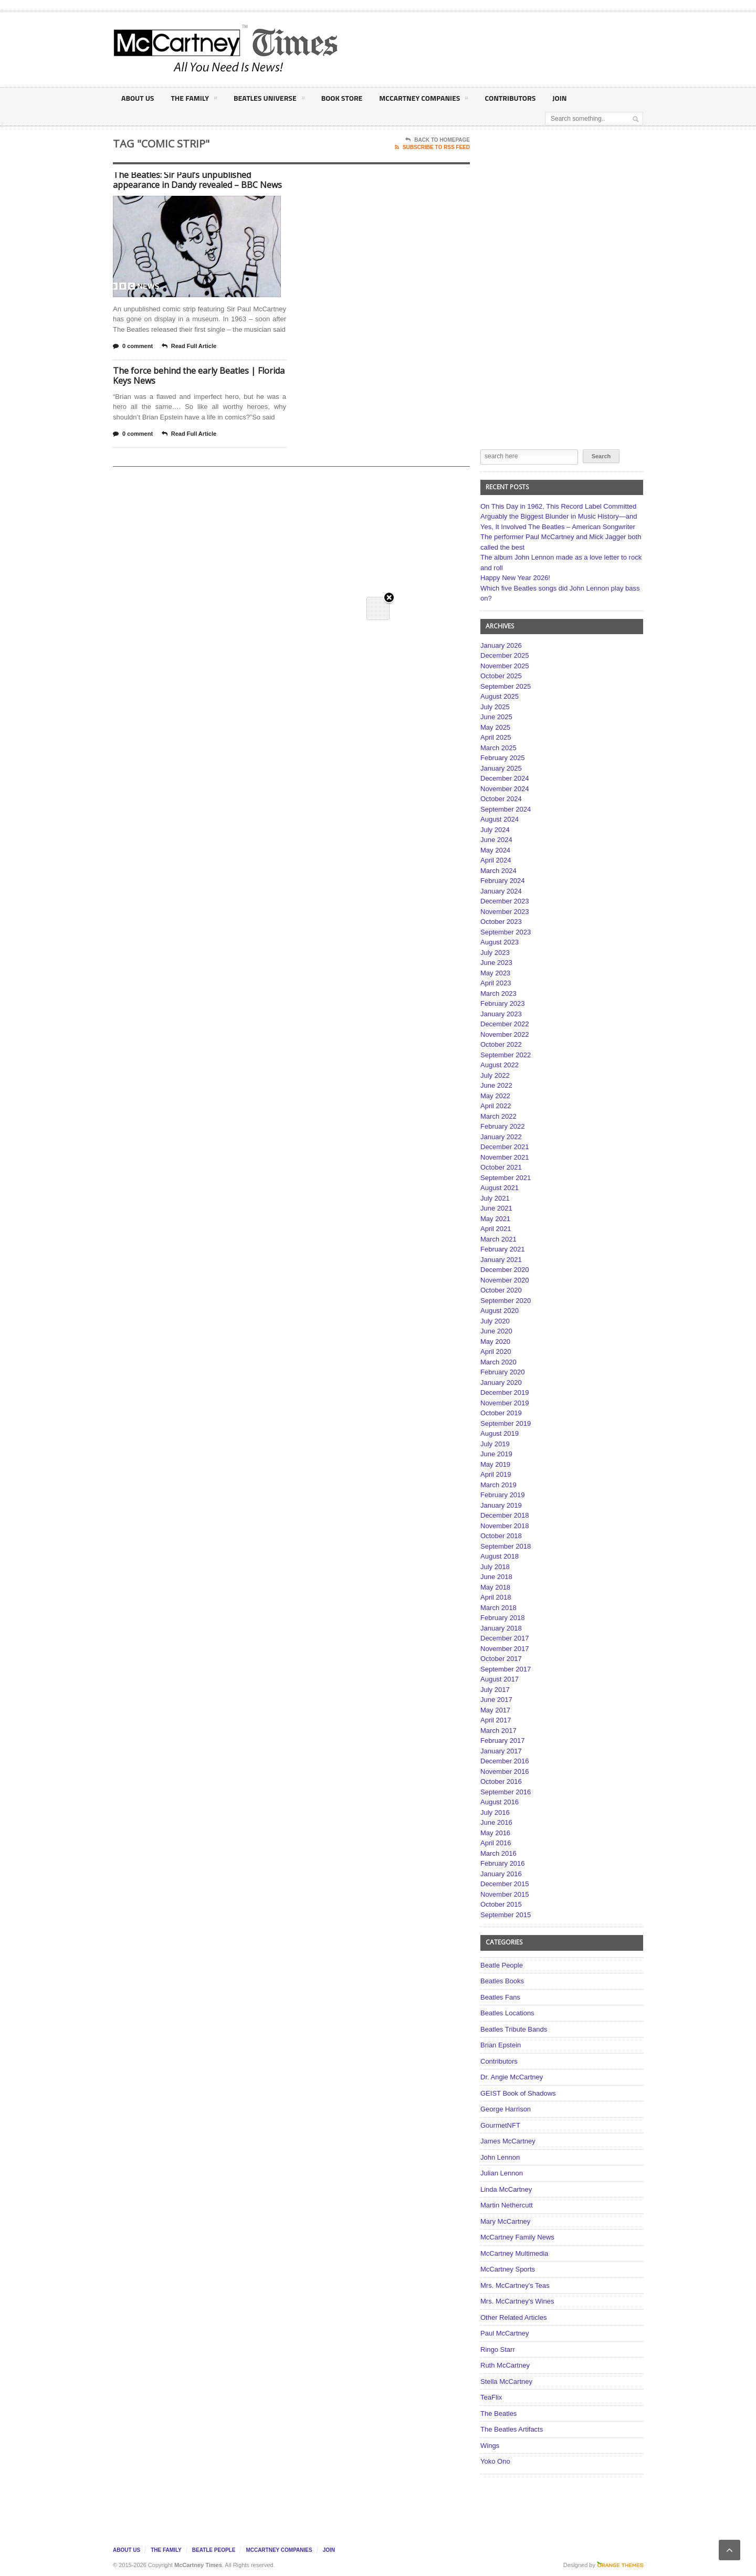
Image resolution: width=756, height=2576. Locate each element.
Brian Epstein (500, 2045)
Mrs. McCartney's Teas (515, 2285)
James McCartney (508, 2141)
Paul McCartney (504, 2333)
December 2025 (504, 655)
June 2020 (496, 1331)
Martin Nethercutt (506, 2205)
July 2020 (495, 1321)
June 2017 (496, 1700)
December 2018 (504, 1515)
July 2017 (495, 1690)
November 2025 (504, 666)
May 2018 (495, 1587)
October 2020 (501, 1290)
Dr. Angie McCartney (511, 2077)
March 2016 (498, 1853)
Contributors (510, 97)
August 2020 (499, 1311)
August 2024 (499, 819)
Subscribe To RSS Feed (432, 147)
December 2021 (504, 1147)
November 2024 (504, 789)
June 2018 (496, 1577)
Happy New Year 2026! (515, 578)
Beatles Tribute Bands (513, 2029)
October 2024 (501, 799)
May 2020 (495, 1341)
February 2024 (502, 881)
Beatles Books (502, 1981)
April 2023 (495, 983)
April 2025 (495, 737)
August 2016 (499, 1802)
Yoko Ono (495, 2461)
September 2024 (505, 809)
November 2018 (504, 1526)
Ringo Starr (497, 2349)
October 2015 (501, 1904)
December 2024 (504, 778)
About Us (137, 97)
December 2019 (504, 1392)
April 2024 (495, 860)
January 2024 (501, 891)
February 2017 (502, 1740)
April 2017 (495, 1720)
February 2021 (502, 1249)
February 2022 (502, 1126)
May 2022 (495, 1096)
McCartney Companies (423, 99)
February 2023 (502, 1003)
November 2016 (504, 1771)
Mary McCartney (505, 2221)
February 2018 (502, 1618)
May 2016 (495, 1833)
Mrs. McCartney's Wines (517, 2301)
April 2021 (495, 1229)
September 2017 (505, 1669)
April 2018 (495, 1597)
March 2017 (498, 1730)
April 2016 (495, 1843)
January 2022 (501, 1137)
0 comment (133, 346)
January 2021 (501, 1260)
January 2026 (501, 645)
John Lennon (500, 2157)
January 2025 (501, 768)
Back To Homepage (437, 140)
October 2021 (501, 1167)
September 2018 (505, 1546)
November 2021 (504, 1157)
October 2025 (501, 676)
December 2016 (504, 1761)
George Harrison (505, 2109)
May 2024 (495, 850)
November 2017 (504, 1649)
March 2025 (498, 748)
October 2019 (501, 1413)
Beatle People (501, 1965)
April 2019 (495, 1474)
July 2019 (495, 1444)
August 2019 (499, 1433)
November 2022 (504, 1034)
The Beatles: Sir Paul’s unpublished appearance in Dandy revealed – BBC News (197, 180)
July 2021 (495, 1198)
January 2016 (501, 1874)
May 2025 (495, 727)
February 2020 (502, 1372)
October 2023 (501, 922)
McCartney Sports (507, 2269)
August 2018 (499, 1556)
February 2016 (502, 1863)
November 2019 (504, 1403)
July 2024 (495, 830)
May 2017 (495, 1710)
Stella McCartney (506, 2381)
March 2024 (498, 871)
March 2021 (498, 1239)
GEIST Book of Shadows (518, 2093)
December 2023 (504, 901)
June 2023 (496, 962)
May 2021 (495, 1219)
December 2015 (504, 1884)
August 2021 (499, 1188)
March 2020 (498, 1362)
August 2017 (499, 1679)
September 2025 (505, 686)
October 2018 (501, 1536)
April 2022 (495, 1106)
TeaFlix (491, 2397)
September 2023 (505, 932)
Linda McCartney (506, 2189)
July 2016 (495, 1812)
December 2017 (504, 1638)
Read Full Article (189, 346)
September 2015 (505, 1915)
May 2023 (495, 973)
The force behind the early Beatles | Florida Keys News (199, 376)
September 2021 (505, 1178)
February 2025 (502, 758)
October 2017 (501, 1659)
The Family (193, 99)
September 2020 (505, 1301)
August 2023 (499, 942)
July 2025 (495, 707)
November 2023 (504, 912)
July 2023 (495, 952)
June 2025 (496, 717)
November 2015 (504, 1894)
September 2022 (505, 1055)
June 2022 (496, 1085)
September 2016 (505, 1792)
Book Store (342, 97)
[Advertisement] (481, 49)
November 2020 (504, 1280)
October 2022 (501, 1044)
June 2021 (496, 1208)
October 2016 (501, 1781)
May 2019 (495, 1464)
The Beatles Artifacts (511, 2429)
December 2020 (504, 1270)
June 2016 (496, 1822)
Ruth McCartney (505, 2365)
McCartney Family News (517, 2237)
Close (389, 178)
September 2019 (505, 1423)
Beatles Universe (269, 99)
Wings (489, 2445)
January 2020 (501, 1382)
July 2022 (495, 1075)
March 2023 (498, 993)
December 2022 (504, 1024)
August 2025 (499, 696)
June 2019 (496, 1454)
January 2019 (501, 1505)
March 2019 (498, 1485)
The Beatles (498, 2413)
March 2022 (498, 1116)
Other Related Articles (513, 2317)
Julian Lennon (501, 2173)
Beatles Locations (507, 2013)
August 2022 (499, 1065)
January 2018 (501, 1628)
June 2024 (496, 840)
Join (559, 97)
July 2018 (495, 1567)
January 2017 (501, 1751)
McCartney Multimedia (514, 2253)
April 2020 (495, 1351)
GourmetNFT (500, 2125)
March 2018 (498, 1608)
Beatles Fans (500, 1997)
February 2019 (502, 1495)
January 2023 (501, 1014)
